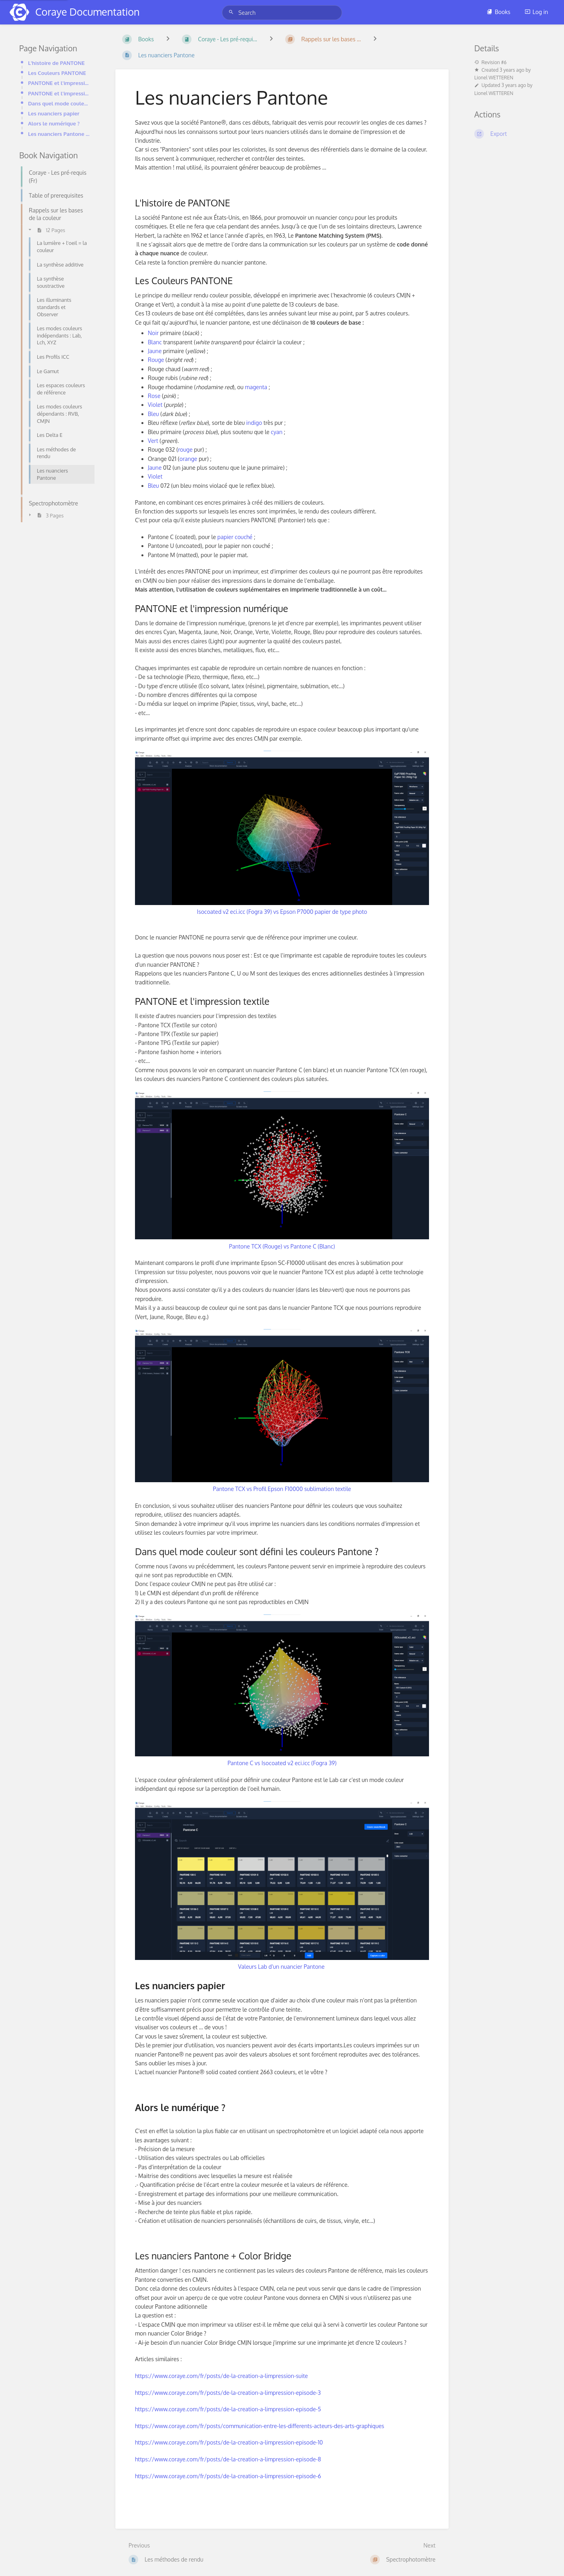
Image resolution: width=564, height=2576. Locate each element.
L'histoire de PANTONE (56, 62)
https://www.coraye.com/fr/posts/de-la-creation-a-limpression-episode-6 (228, 2476)
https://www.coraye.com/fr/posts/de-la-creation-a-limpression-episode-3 (228, 2392)
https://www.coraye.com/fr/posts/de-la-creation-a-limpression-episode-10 (229, 2442)
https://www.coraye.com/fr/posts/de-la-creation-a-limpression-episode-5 (228, 2409)
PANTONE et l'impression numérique (59, 82)
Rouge (156, 359)
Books (498, 11)
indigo (254, 422)
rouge (185, 449)
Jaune (154, 351)
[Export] (509, 133)
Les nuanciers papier (53, 113)
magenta (256, 387)
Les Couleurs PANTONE (57, 72)
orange (188, 458)
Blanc (155, 342)
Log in (536, 11)
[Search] (232, 12)
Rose (154, 395)
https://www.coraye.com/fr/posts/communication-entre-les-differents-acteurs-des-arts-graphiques (259, 2425)
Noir (153, 332)
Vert (153, 440)
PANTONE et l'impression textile (59, 93)
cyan (276, 431)
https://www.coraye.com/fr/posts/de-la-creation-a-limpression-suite (221, 2375)
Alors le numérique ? (54, 123)
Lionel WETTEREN (493, 78)
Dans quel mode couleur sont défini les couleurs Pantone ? (59, 103)
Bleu (153, 413)
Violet (155, 404)
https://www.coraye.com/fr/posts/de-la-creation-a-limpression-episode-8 (228, 2459)
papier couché (235, 536)
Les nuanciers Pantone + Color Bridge (59, 133)
